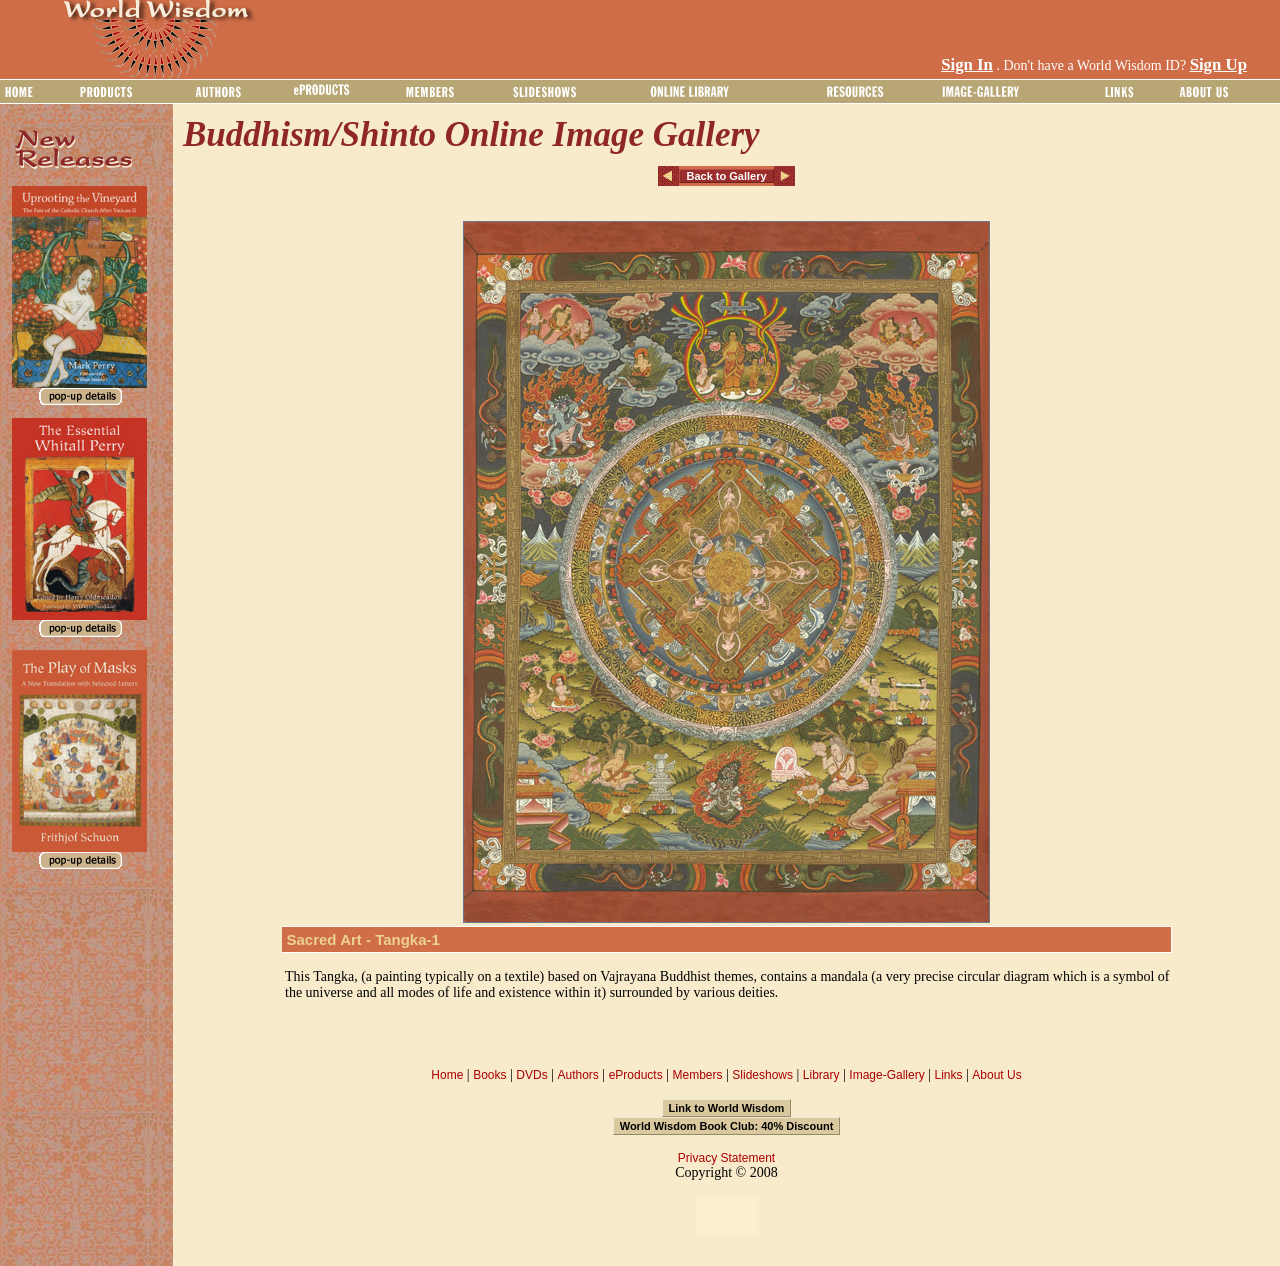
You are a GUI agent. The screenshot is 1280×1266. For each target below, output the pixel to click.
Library (821, 1075)
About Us (996, 1075)
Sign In (967, 64)
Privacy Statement (726, 1158)
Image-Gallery (886, 1075)
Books (489, 1075)
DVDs (531, 1075)
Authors (577, 1075)
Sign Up (1218, 64)
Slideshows (762, 1075)
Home (447, 1075)
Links (949, 1075)
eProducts (636, 1075)
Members (697, 1075)
